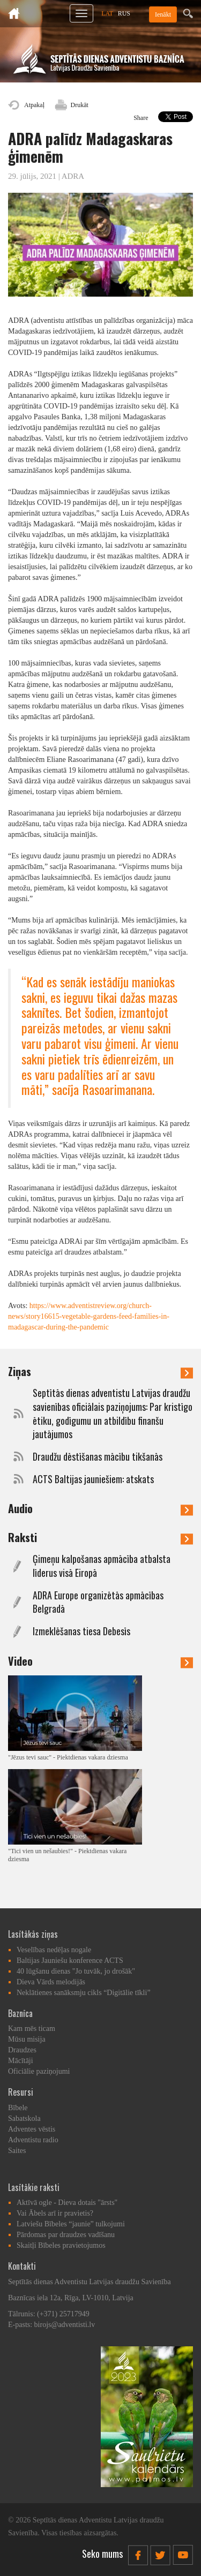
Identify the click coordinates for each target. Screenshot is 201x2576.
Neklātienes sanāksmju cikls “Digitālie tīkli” (84, 1993)
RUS (124, 13)
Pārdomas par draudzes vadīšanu (66, 2235)
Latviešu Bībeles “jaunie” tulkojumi (71, 2224)
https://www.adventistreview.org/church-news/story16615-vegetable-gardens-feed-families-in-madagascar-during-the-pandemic (88, 1316)
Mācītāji (20, 2061)
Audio (100, 1508)
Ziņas (100, 1371)
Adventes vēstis (31, 2129)
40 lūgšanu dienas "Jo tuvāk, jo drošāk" (76, 1971)
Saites (17, 2151)
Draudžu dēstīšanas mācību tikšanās (97, 1456)
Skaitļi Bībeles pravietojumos (61, 2245)
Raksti (100, 1537)
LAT (107, 13)
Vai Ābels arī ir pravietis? (55, 2213)
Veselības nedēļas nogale (54, 1950)
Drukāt (79, 105)
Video (100, 1661)
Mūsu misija (27, 2039)
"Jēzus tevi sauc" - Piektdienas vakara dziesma (68, 1757)
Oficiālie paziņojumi (39, 2071)
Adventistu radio (33, 2140)
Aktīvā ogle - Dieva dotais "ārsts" (67, 2203)
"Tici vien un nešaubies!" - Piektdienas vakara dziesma (67, 1854)
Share (140, 118)
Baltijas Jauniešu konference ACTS (70, 1960)
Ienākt (163, 14)
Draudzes (22, 2050)
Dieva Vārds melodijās (51, 1982)
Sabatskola (24, 2118)
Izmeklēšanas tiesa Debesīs (81, 1631)
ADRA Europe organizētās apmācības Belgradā (98, 1602)
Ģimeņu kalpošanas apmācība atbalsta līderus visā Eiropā (101, 1566)
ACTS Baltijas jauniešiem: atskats (93, 1479)
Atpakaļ (34, 105)
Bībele (18, 2108)
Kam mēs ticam (31, 2028)
